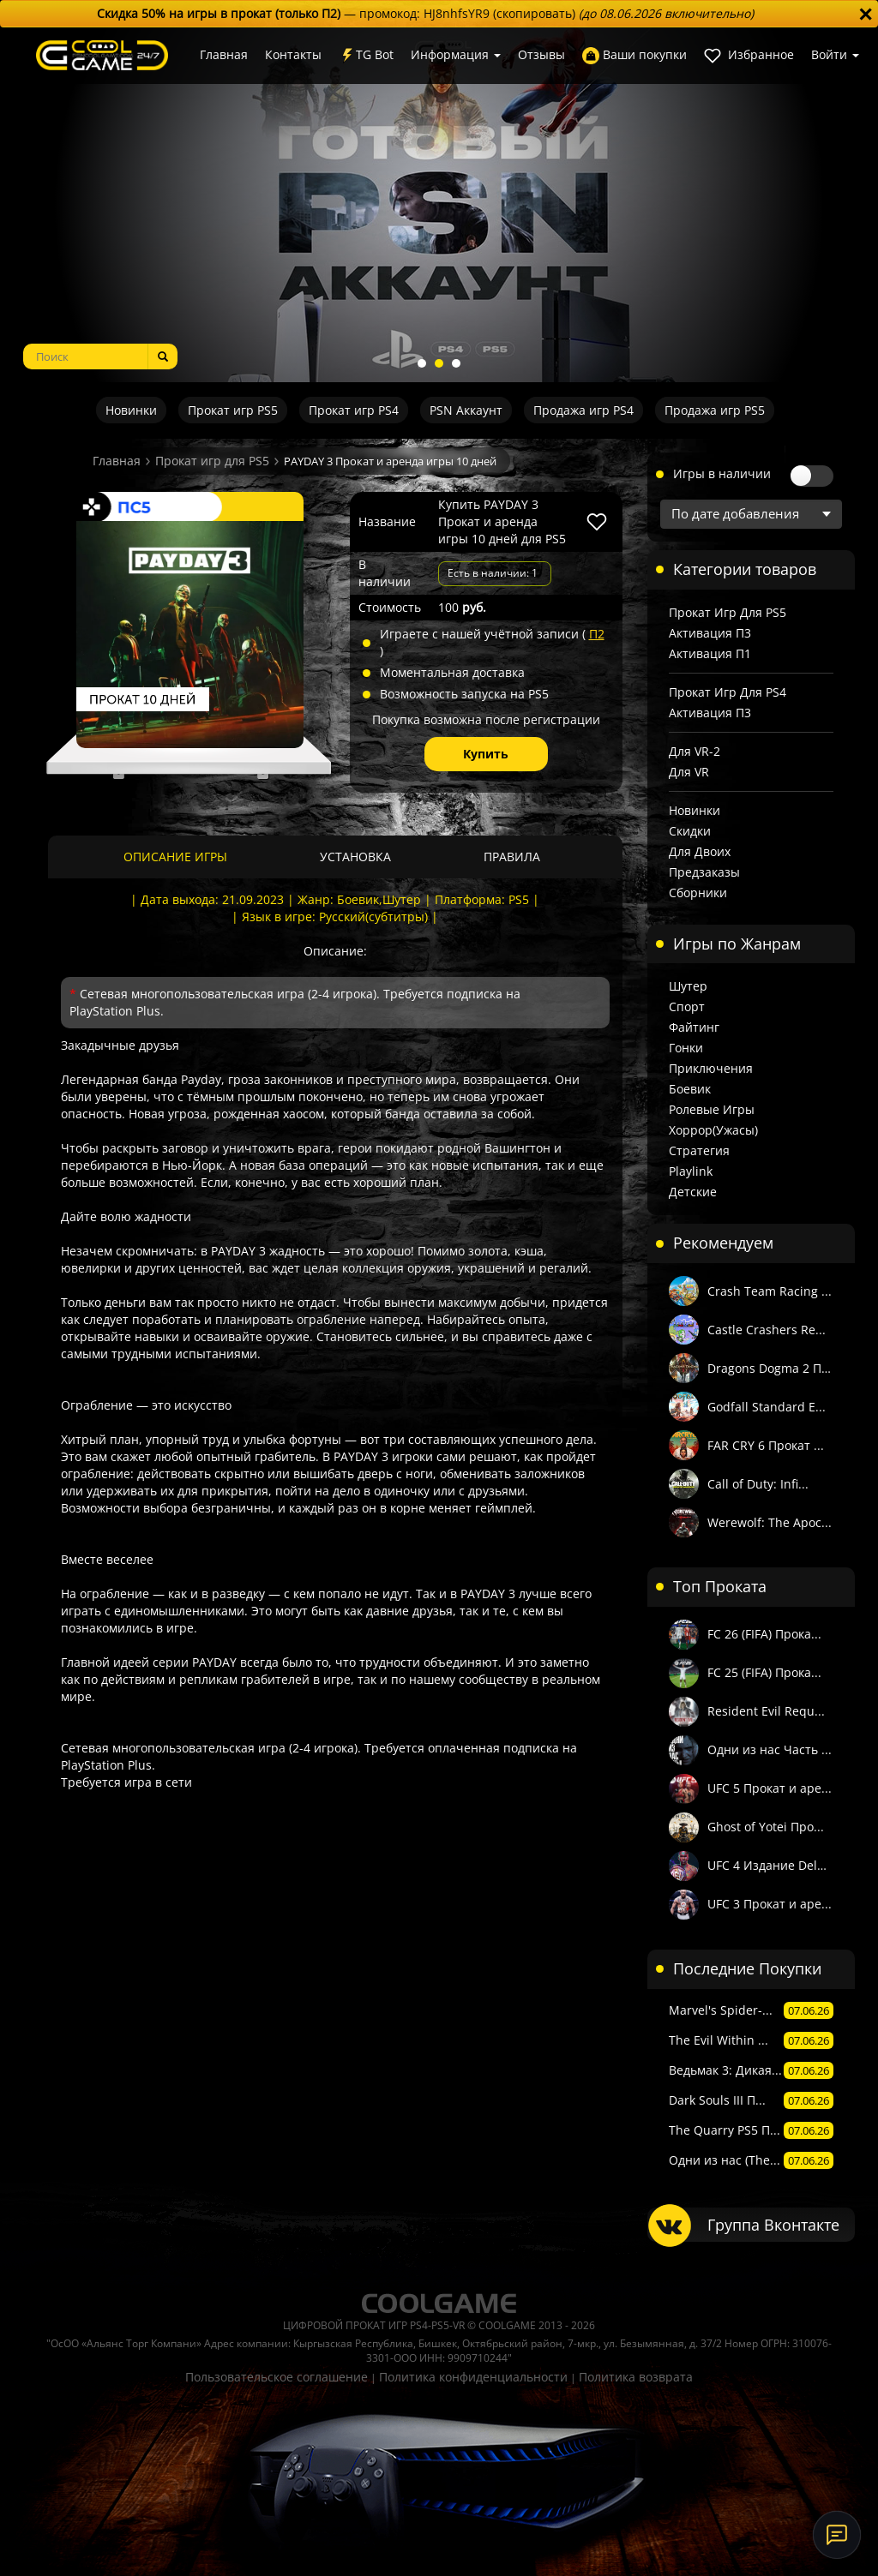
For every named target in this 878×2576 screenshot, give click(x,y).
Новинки (131, 410)
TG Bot (366, 55)
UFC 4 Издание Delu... (770, 1865)
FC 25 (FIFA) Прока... (764, 1672)
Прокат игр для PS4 (727, 692)
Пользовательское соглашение (276, 2377)
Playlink (691, 1171)
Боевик (690, 1089)
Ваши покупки (634, 55)
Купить (485, 754)
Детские (693, 1191)
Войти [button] (835, 54)
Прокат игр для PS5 (212, 460)
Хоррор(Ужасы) (713, 1130)
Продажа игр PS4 (583, 410)
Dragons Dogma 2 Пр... (770, 1368)
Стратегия (699, 1150)
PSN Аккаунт (466, 410)
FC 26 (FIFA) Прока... (764, 1634)
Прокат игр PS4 (354, 410)
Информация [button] (456, 54)
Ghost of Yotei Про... (765, 1826)
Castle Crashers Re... (766, 1329)
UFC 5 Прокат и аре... (769, 1788)
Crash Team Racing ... (769, 1291)
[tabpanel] (439, 204)
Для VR (689, 772)
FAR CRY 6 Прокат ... (765, 1445)
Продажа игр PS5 (715, 410)
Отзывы (541, 54)
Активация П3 (710, 633)
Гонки (686, 1047)
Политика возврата (636, 2377)
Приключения (711, 1068)
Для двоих (700, 851)
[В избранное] (597, 522)
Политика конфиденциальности (473, 2377)
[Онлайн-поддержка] (837, 2535)
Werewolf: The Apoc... (769, 1522)
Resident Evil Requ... (766, 1711)
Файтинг (694, 1027)
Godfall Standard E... (766, 1407)
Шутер (688, 986)
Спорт (687, 1006)
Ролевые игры (712, 1109)
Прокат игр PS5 (233, 410)
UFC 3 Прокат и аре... (769, 1904)
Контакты (293, 54)
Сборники (698, 892)
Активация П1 (710, 653)
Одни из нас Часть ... (769, 1749)
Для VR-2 (694, 751)
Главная (224, 54)
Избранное (749, 55)
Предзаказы (704, 872)
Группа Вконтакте (773, 2224)
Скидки (690, 831)
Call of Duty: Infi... (758, 1484)
